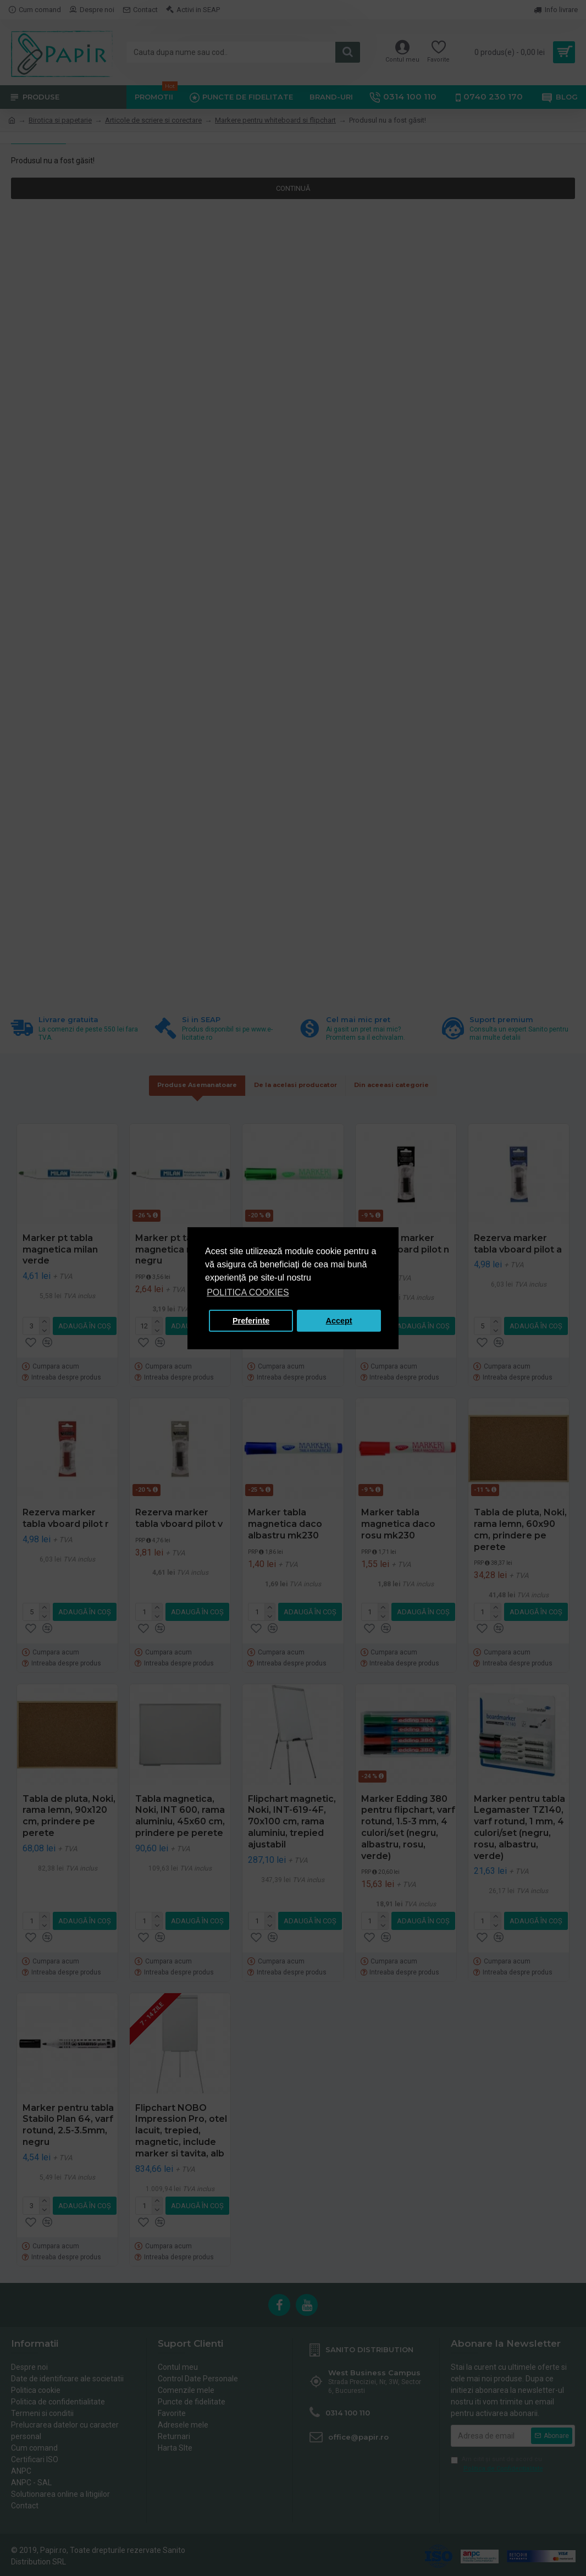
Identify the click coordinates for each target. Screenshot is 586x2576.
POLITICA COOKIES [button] (248, 1292)
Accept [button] (339, 1320)
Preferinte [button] (251, 1320)
